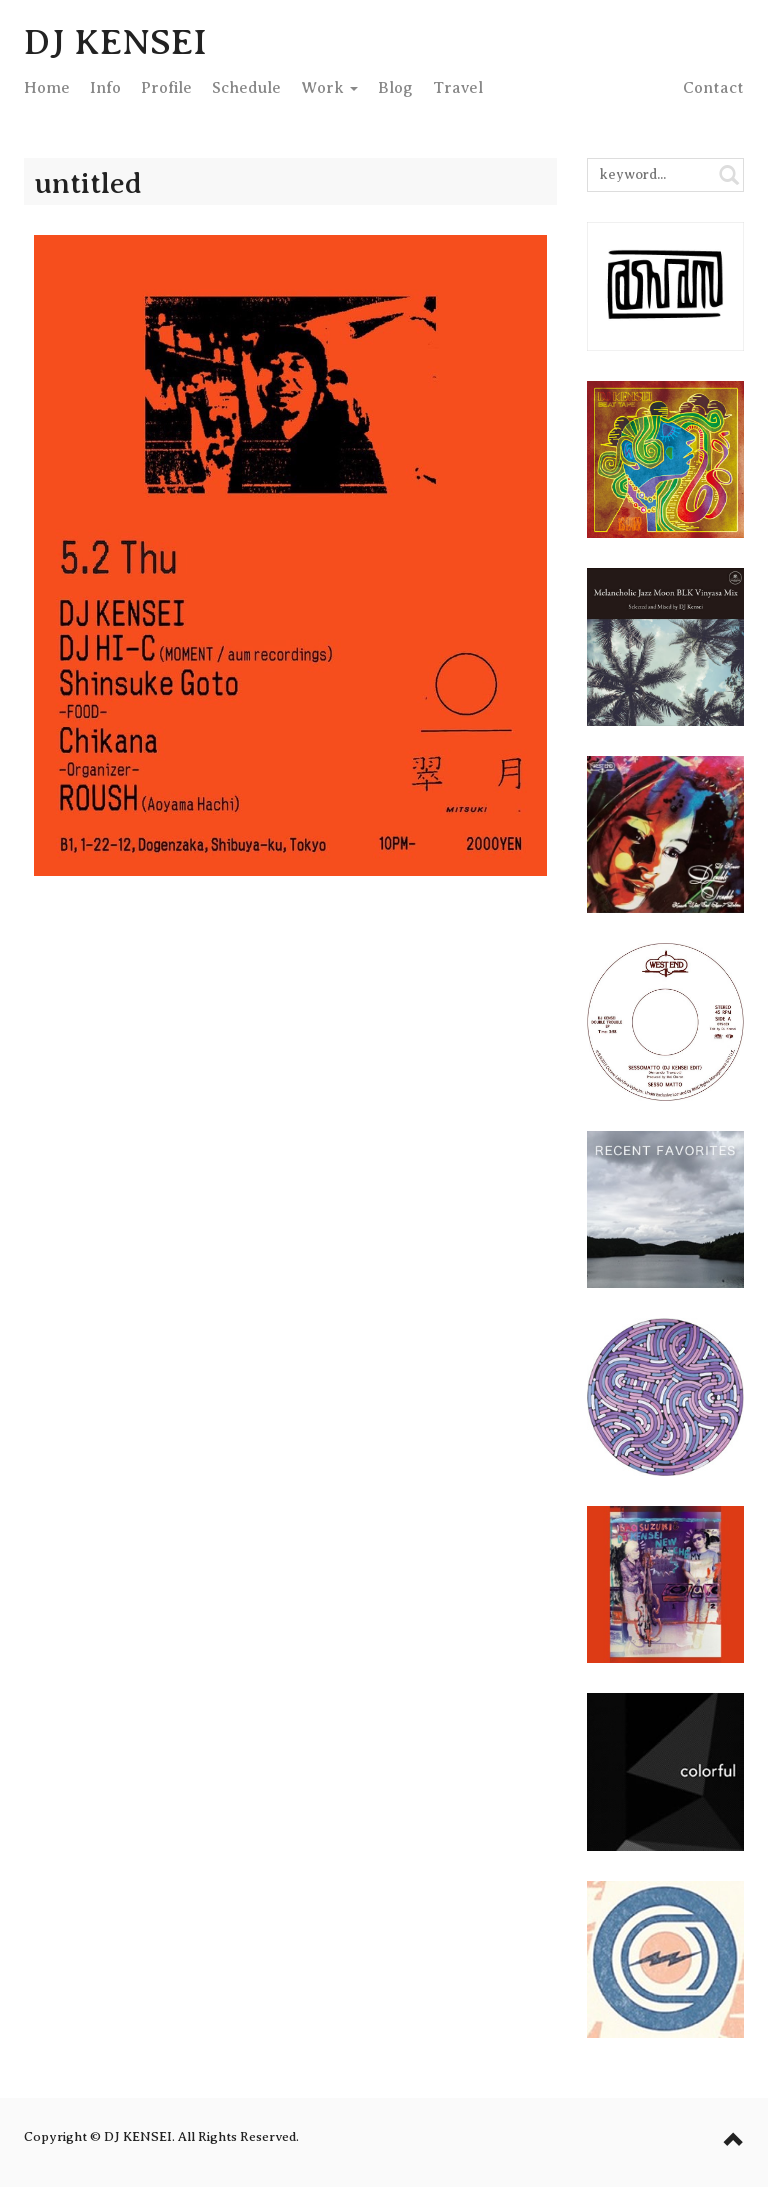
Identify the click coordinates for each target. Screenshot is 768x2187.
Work (329, 88)
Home (47, 88)
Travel (458, 88)
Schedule (246, 88)
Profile (166, 88)
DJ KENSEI (115, 42)
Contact (713, 88)
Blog (395, 88)
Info (105, 88)
